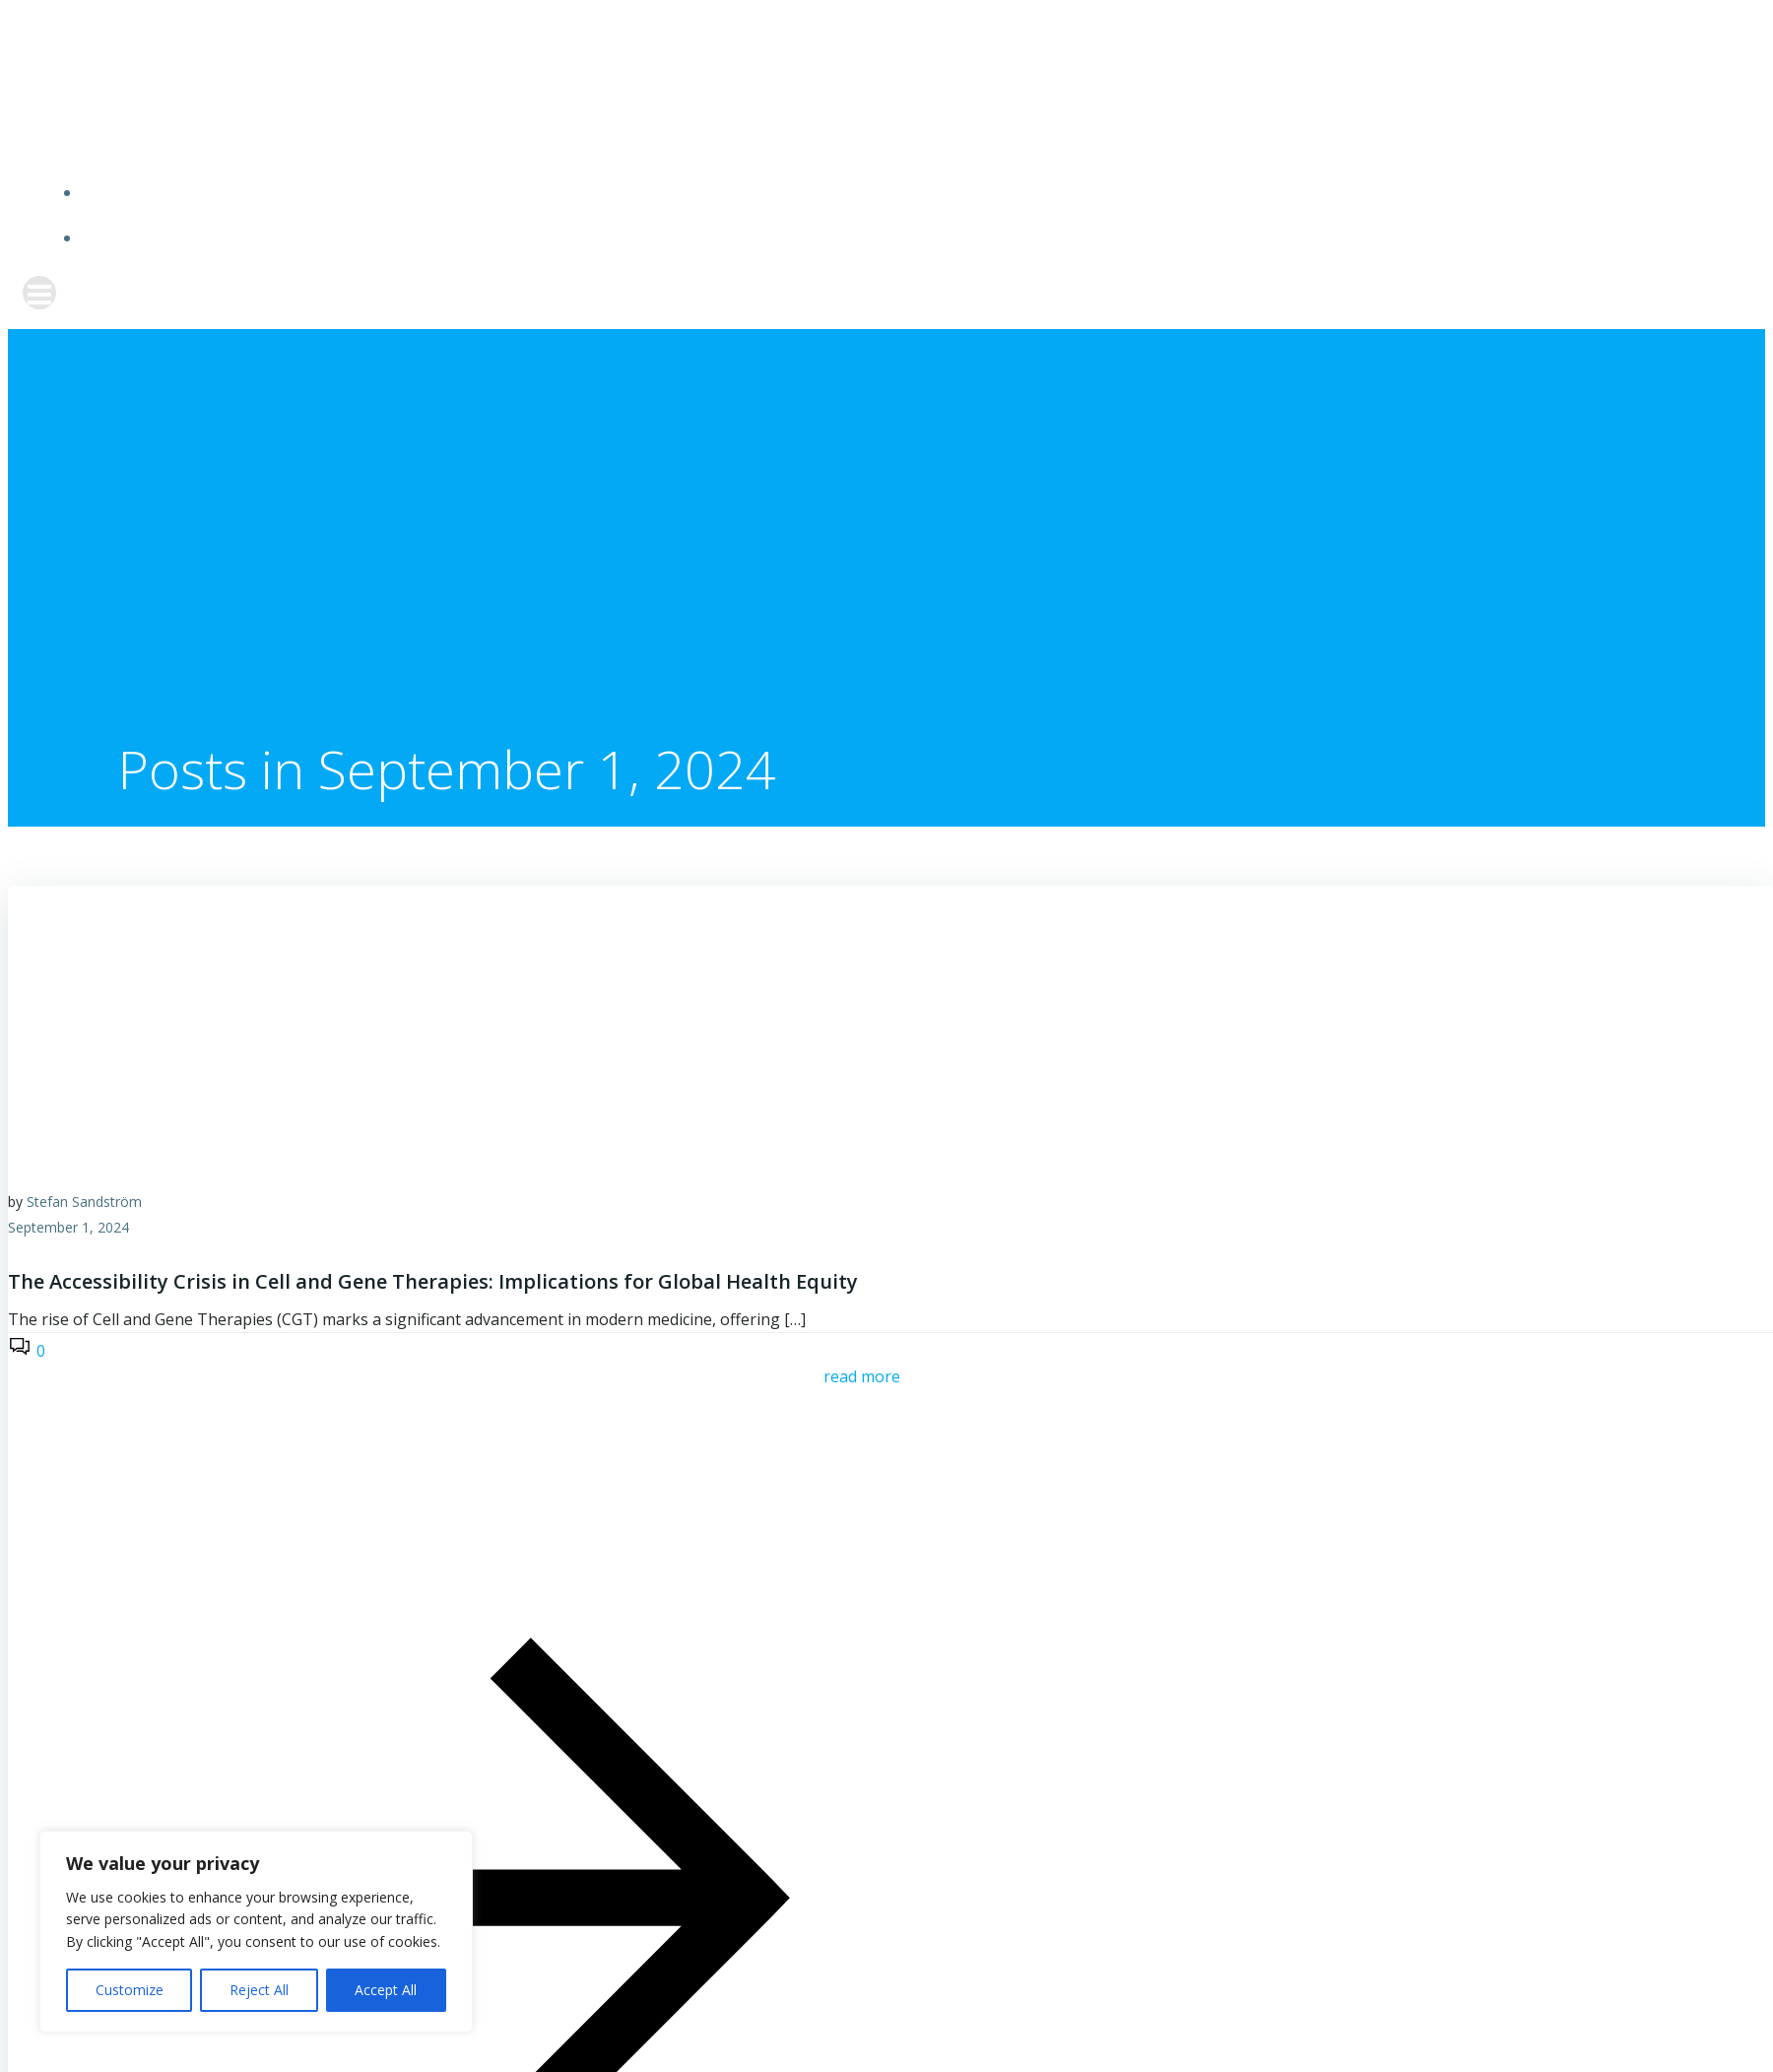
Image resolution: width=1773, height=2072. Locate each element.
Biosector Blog (906, 237)
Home (906, 191)
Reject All (259, 1989)
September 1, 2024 (68, 1221)
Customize (130, 1989)
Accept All (386, 1989)
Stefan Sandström (84, 1195)
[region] (256, 1932)
